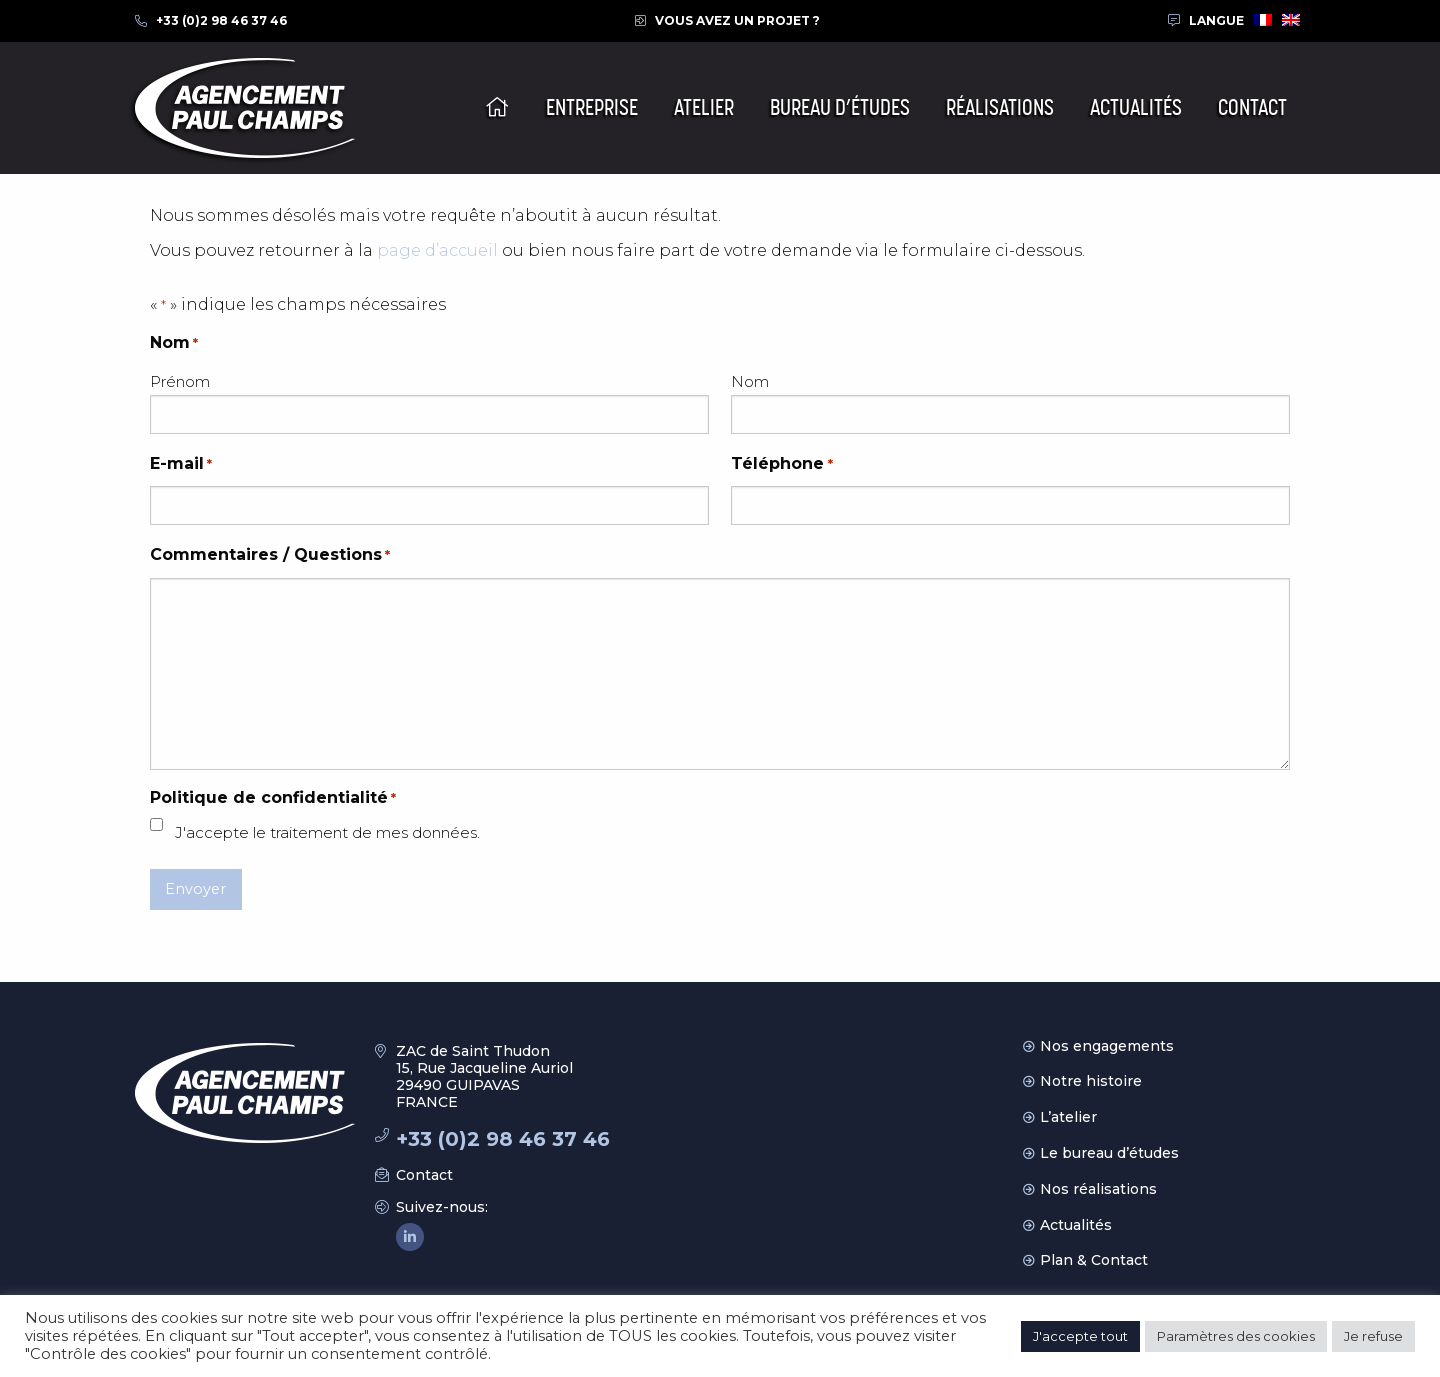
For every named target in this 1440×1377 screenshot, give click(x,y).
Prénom (180, 381)
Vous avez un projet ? (737, 20)
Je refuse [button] (1373, 1336)
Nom (750, 381)
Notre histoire (1091, 1081)
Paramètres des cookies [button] (1236, 1336)
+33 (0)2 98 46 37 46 (221, 20)
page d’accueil (437, 250)
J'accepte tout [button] (1080, 1336)
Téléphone (781, 464)
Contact (424, 1175)
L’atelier (1068, 1117)
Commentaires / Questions (270, 555)
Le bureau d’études (1109, 1153)
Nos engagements (1107, 1046)
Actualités (1076, 1225)
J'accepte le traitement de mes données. (327, 832)
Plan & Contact (1094, 1260)
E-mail (181, 464)
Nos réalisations (1098, 1189)
